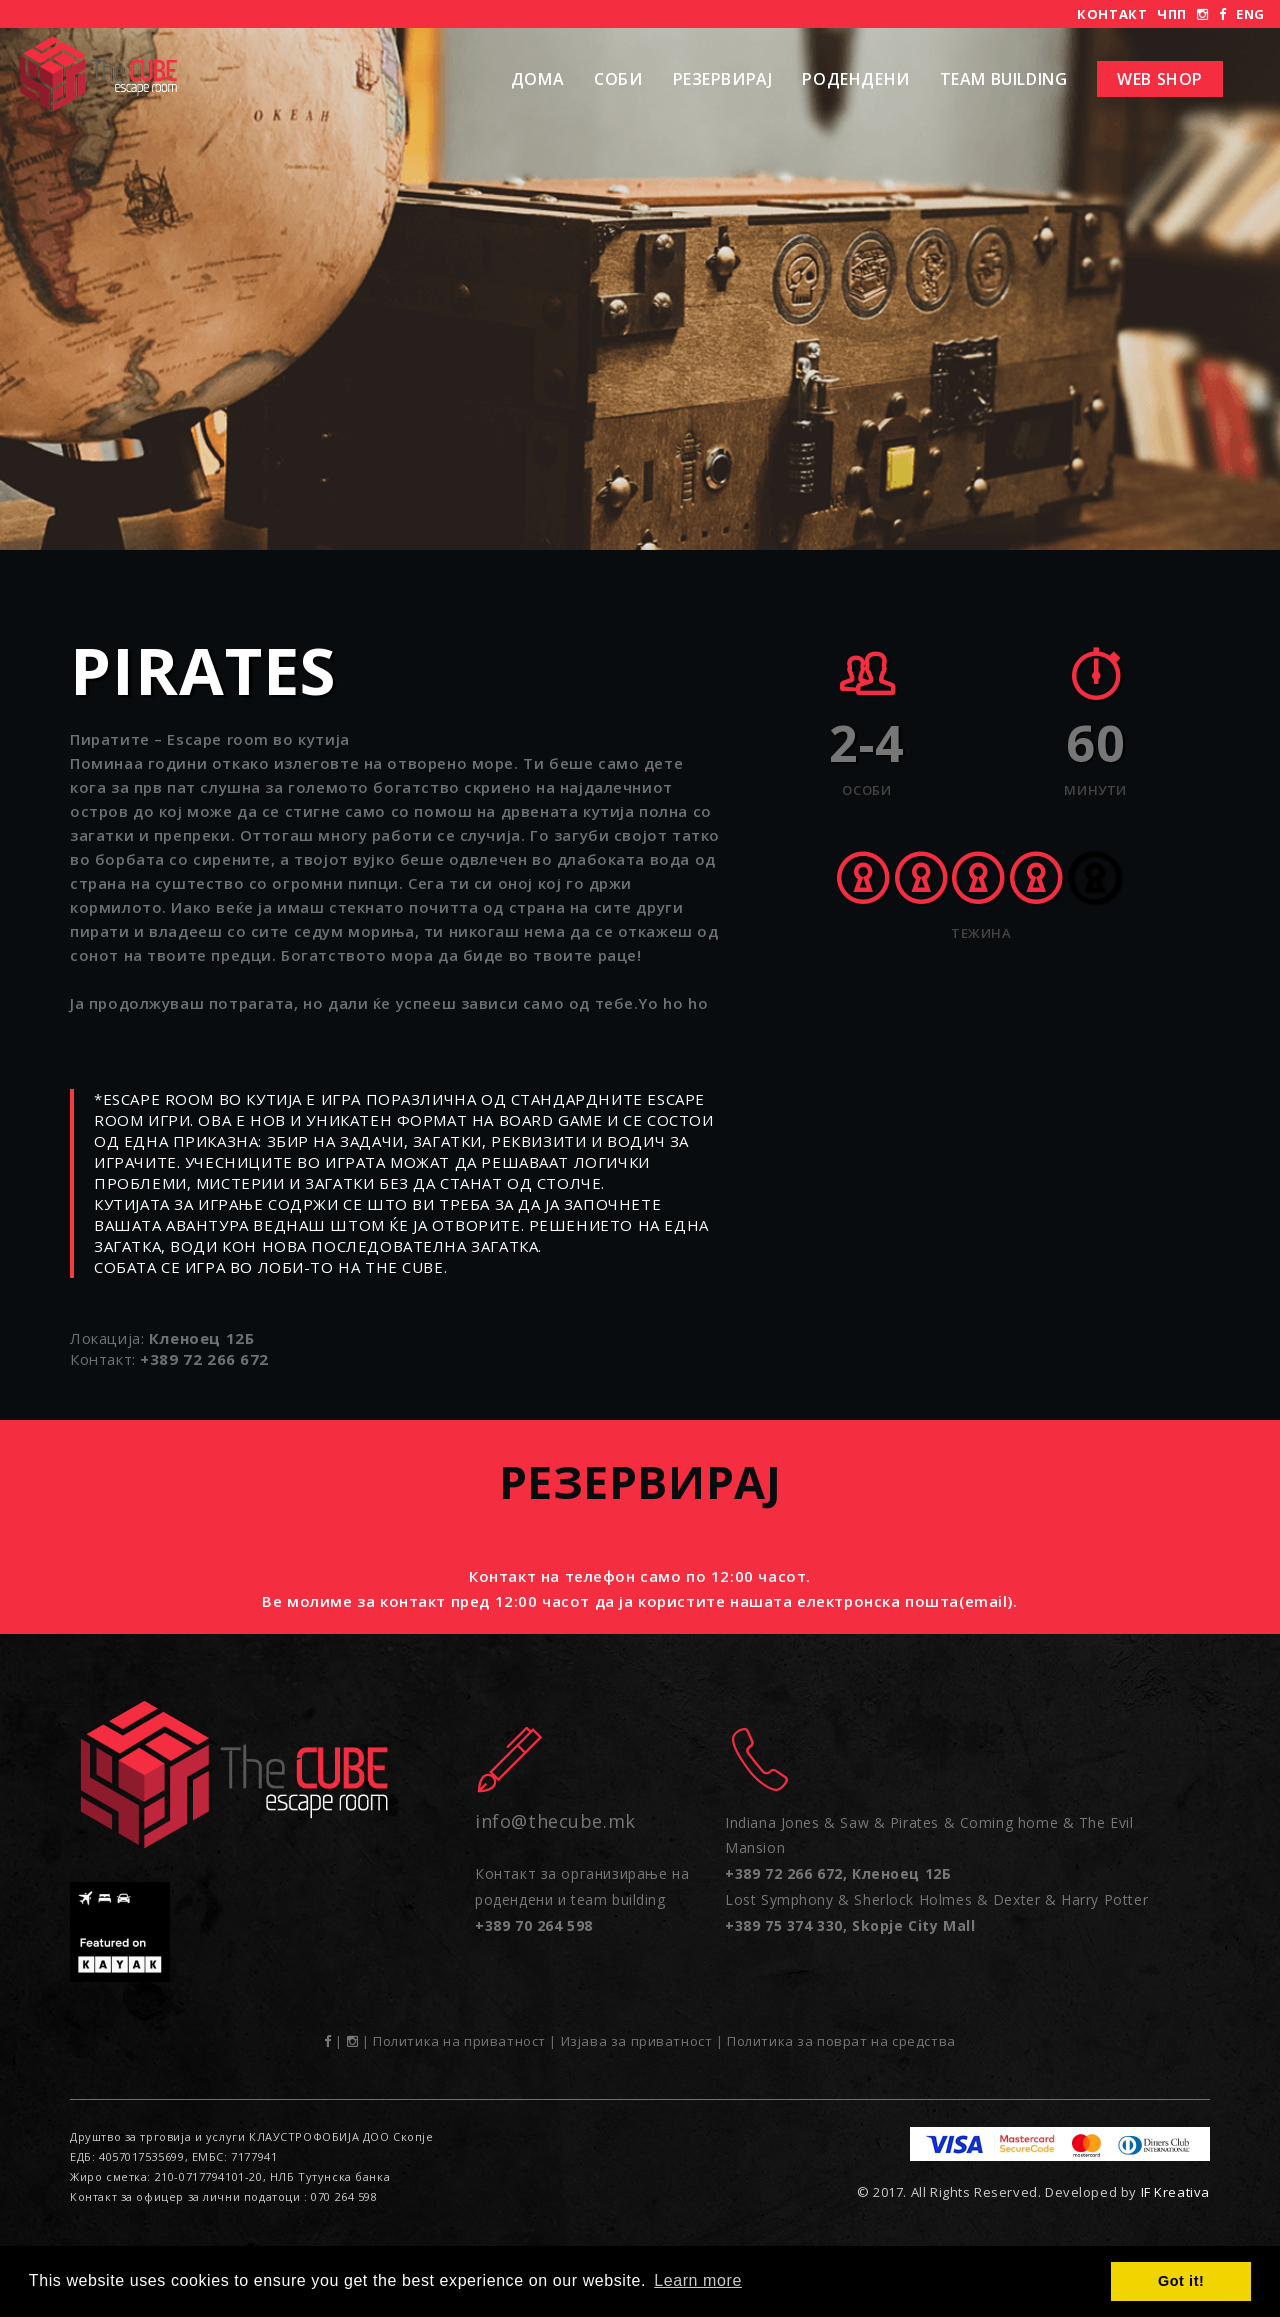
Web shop (1160, 79)
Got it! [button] (1181, 2281)
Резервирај (723, 79)
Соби (618, 79)
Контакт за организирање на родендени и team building (582, 1899)
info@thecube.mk (555, 1821)
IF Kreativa (1175, 2192)
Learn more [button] (698, 2280)
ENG (1250, 14)
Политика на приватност (459, 2041)
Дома (537, 79)
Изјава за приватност (637, 2041)
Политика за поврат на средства (841, 2041)
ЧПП (1172, 14)
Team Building (1004, 79)
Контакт (1112, 14)
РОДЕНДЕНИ (855, 79)
